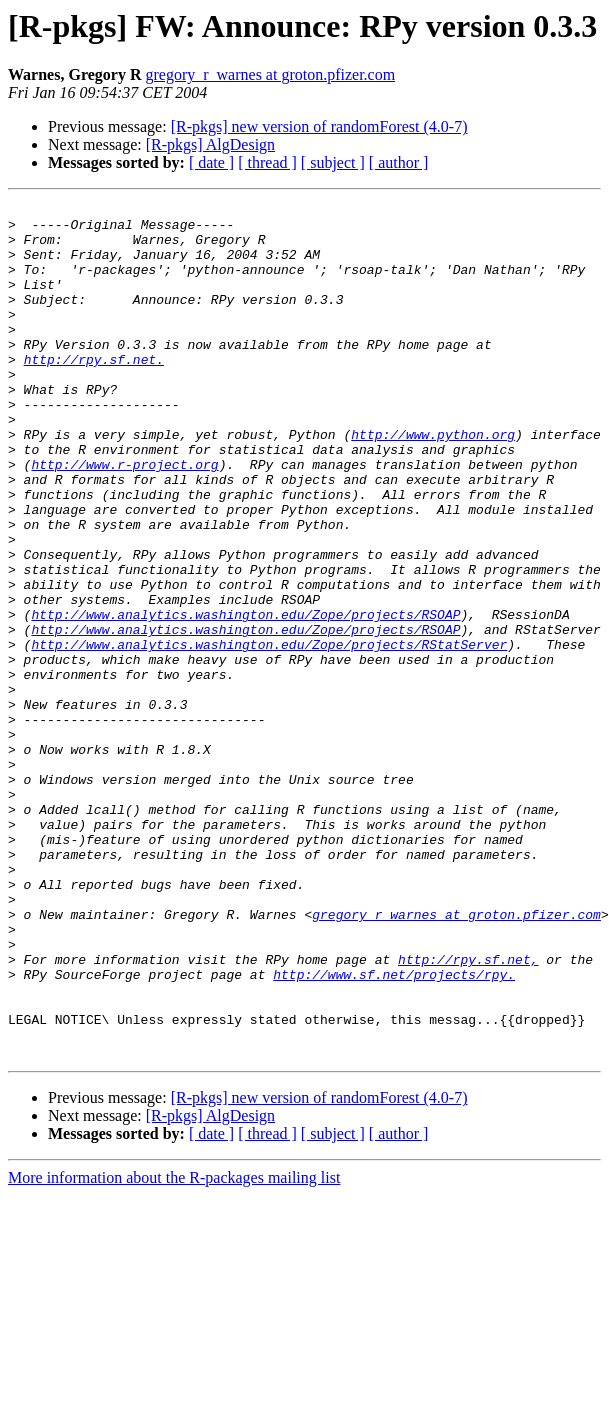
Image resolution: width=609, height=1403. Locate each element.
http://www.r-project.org (124, 518)
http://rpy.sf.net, (468, 1112)
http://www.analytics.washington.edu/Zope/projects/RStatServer (269, 734)
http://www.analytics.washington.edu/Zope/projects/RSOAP (245, 698)
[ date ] (211, 162)
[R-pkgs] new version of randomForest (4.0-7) (319, 126)
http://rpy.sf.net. (94, 392)
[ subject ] (333, 162)
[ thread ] (267, 162)
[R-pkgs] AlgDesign (210, 144)
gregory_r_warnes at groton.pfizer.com (270, 74)
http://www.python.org (433, 482)
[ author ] (399, 162)
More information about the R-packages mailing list (174, 1348)
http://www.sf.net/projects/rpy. (394, 1130)
